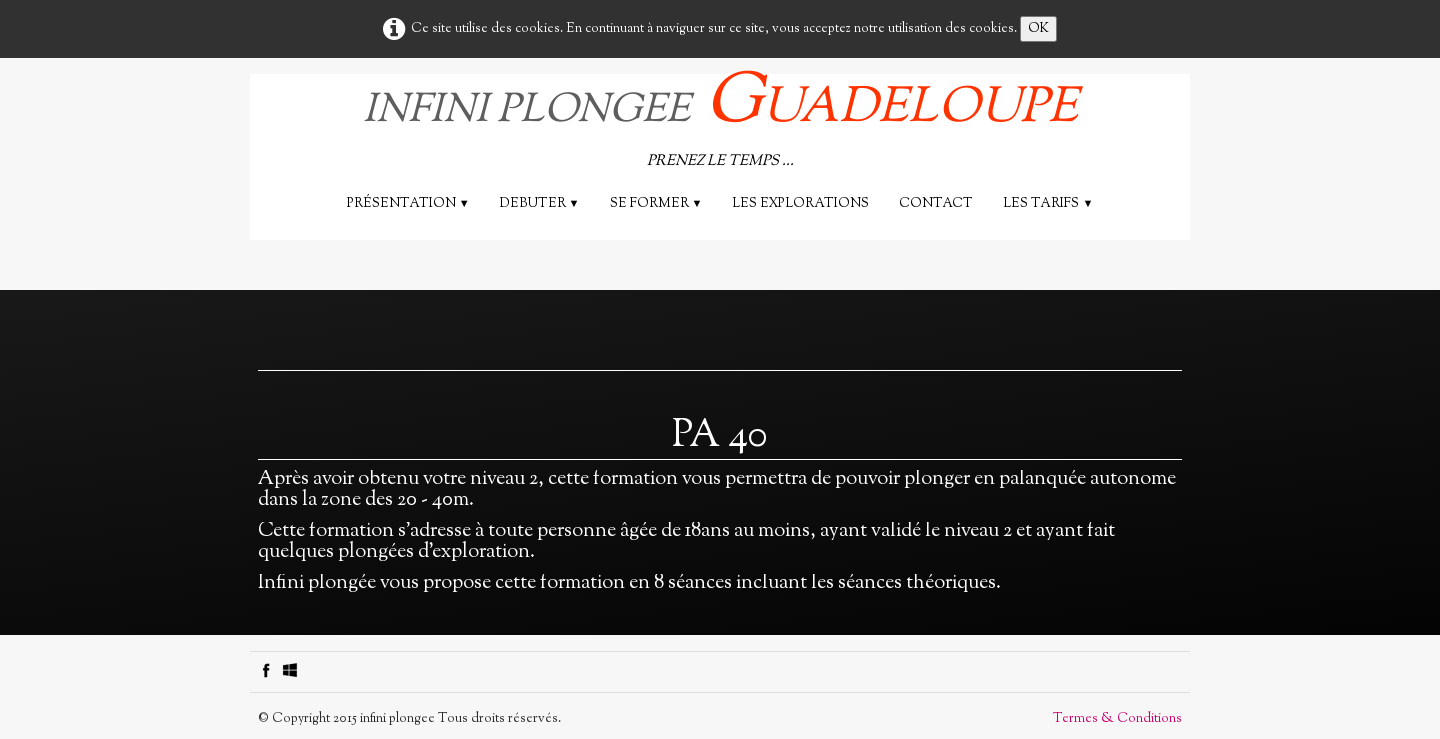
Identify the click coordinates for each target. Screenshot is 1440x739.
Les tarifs (1048, 204)
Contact (936, 204)
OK (1038, 29)
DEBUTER (540, 204)
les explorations (800, 204)
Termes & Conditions (1117, 719)
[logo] (720, 125)
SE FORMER (656, 204)
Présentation (408, 204)
